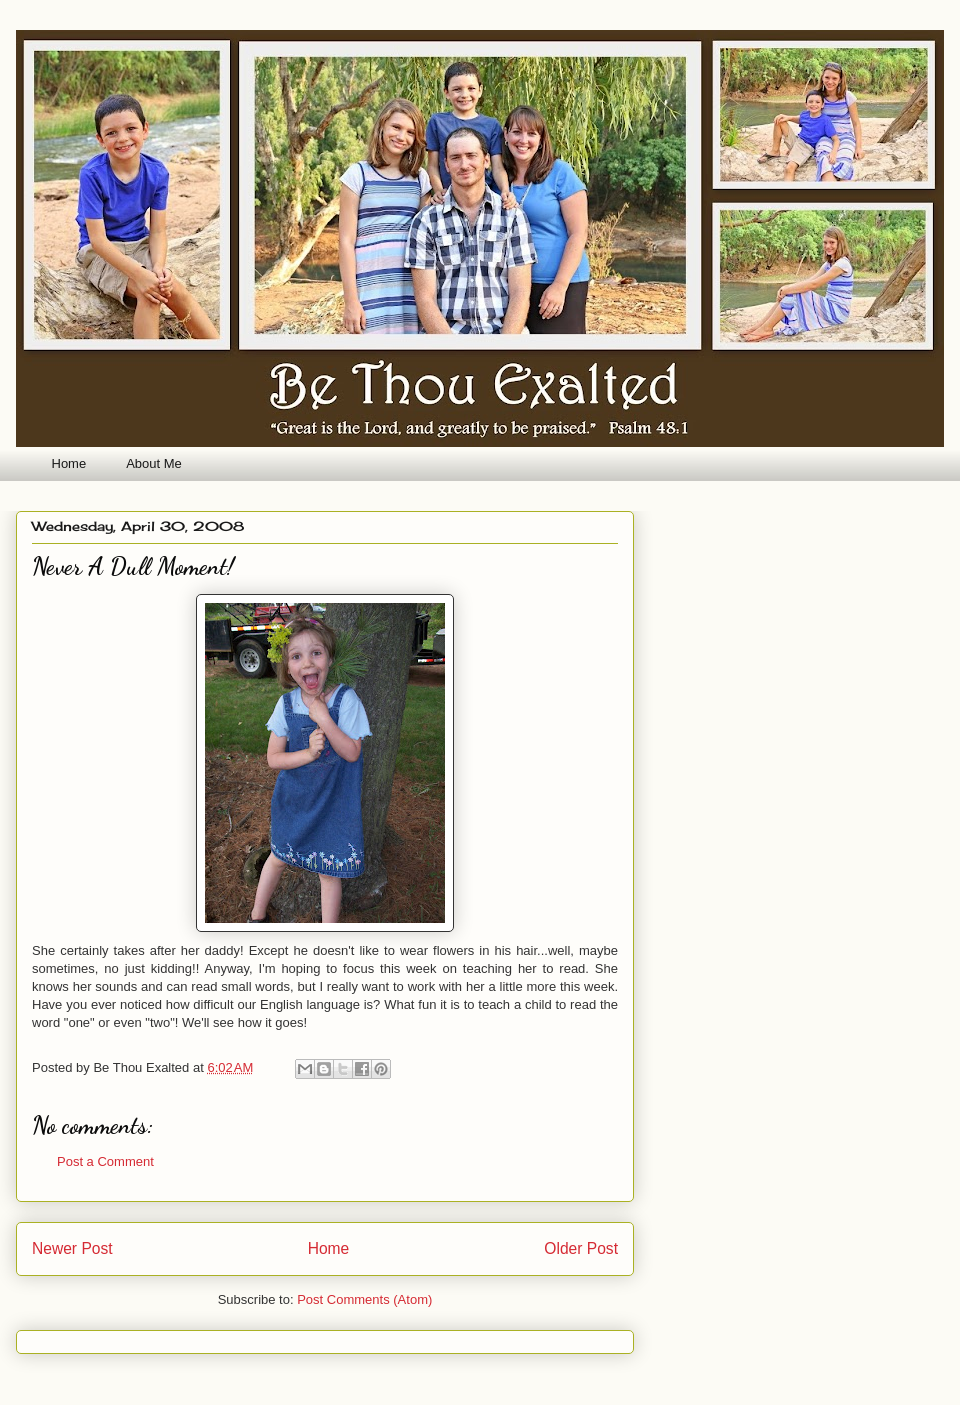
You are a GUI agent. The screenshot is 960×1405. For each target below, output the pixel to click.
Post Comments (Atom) (364, 1299)
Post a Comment (105, 1161)
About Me (154, 463)
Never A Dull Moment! (133, 566)
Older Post (581, 1248)
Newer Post (72, 1248)
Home (69, 463)
